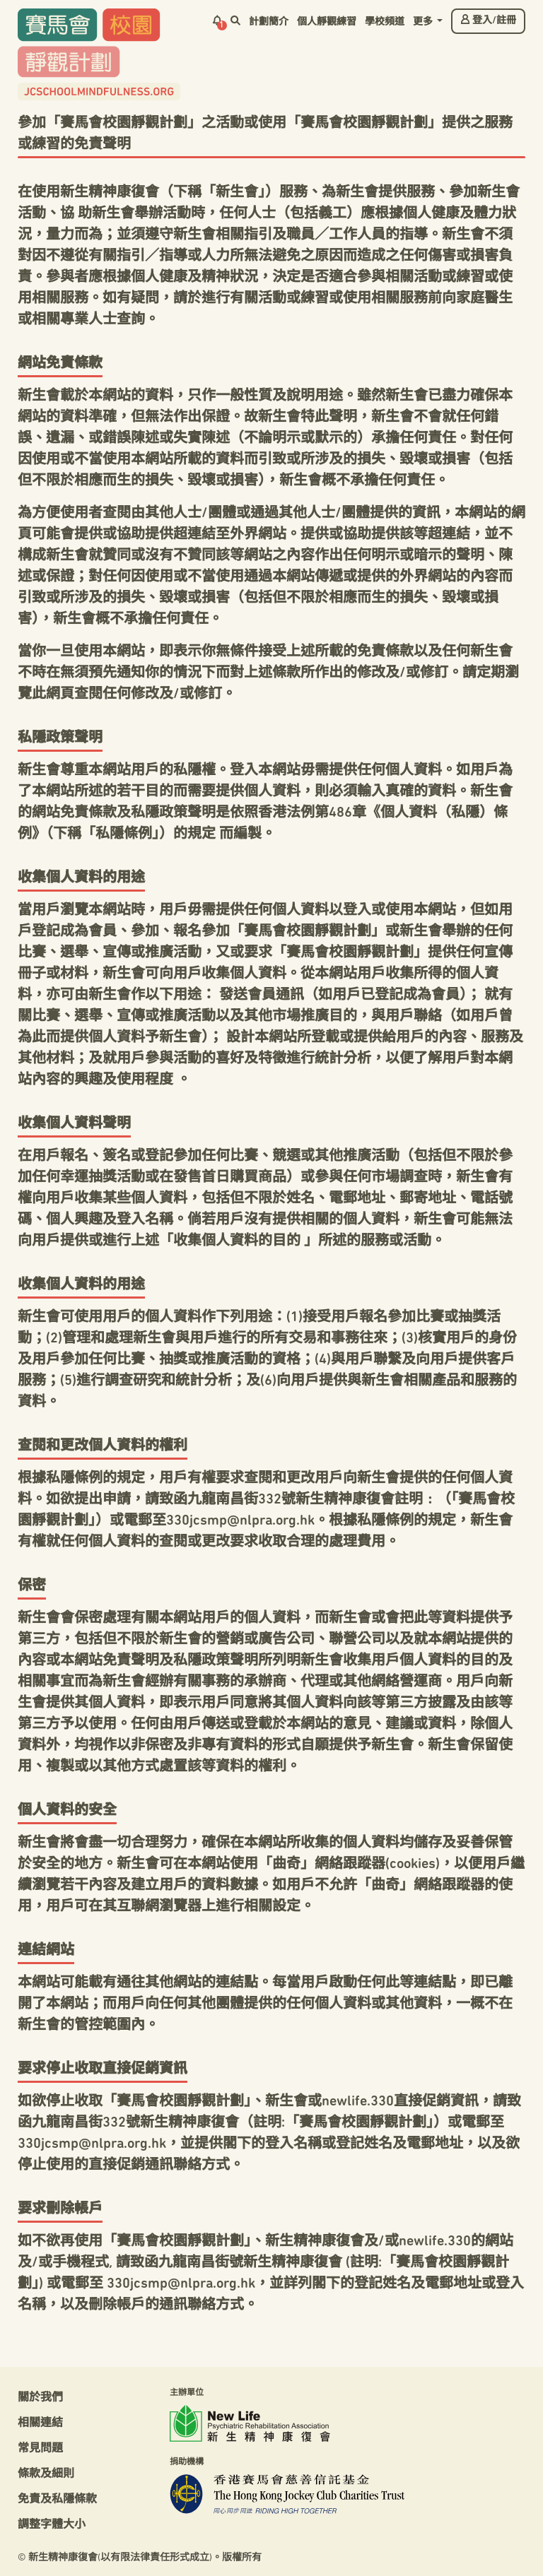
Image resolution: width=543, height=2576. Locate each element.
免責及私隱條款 (57, 2499)
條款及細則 (46, 2474)
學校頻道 (384, 22)
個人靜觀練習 (326, 22)
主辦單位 (187, 2393)
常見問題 (40, 2448)
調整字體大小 (52, 2525)
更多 (424, 22)
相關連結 (40, 2423)
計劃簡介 (268, 22)
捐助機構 (187, 2462)
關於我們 (40, 2398)
